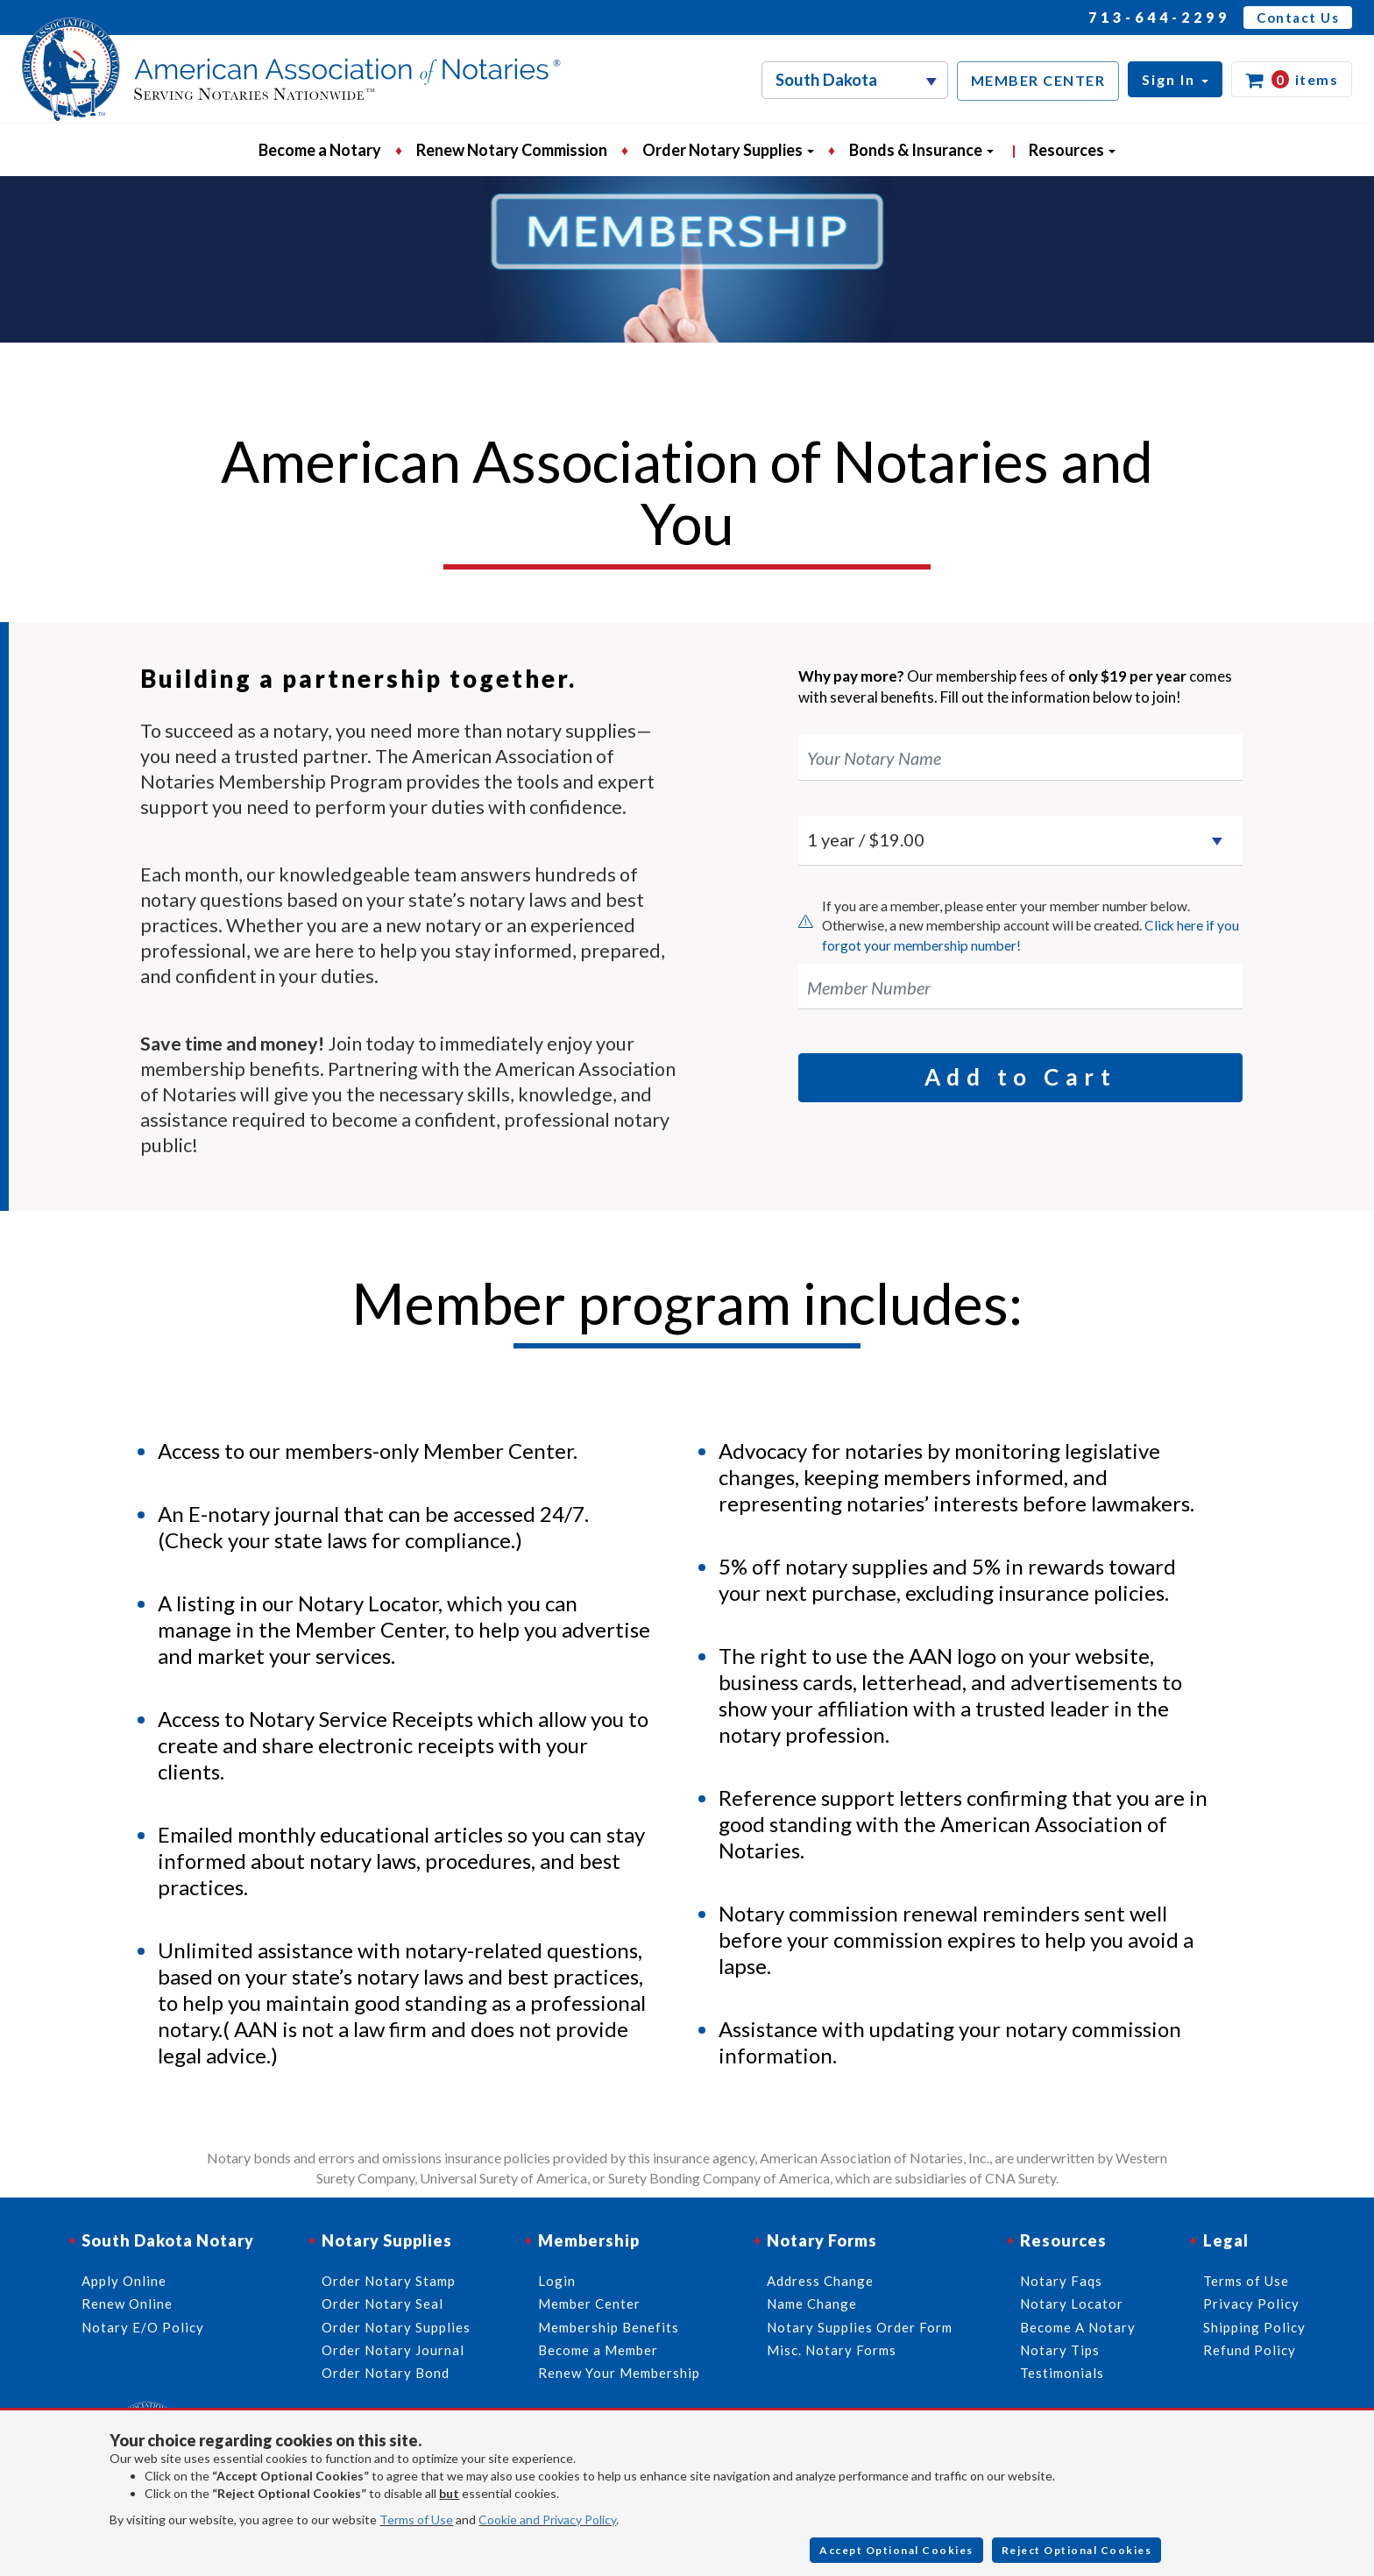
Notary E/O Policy (142, 2327)
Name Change (812, 2303)
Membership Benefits (608, 2327)
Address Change (820, 2281)
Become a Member (598, 2350)
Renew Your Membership (619, 2373)
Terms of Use (416, 2519)
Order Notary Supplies (396, 2327)
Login (557, 2281)
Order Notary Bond (386, 2373)
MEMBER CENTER (1038, 80)
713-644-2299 (1159, 17)
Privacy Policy (1251, 2303)
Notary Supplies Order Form (860, 2327)
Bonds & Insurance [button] (921, 149)
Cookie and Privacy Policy (547, 2519)
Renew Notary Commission (511, 149)
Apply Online (123, 2281)
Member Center (589, 2303)
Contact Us (1298, 17)
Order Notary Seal (382, 2303)
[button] (1175, 79)
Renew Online (127, 2303)
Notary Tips (1060, 2350)
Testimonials (1062, 2373)
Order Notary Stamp (389, 2281)
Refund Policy (1249, 2350)
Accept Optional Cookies (896, 2550)
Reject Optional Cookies (1077, 2550)
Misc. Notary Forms (831, 2350)
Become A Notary (1078, 2327)
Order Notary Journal (393, 2350)
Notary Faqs (1061, 2281)
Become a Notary (320, 149)
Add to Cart (1020, 1077)
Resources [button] (1072, 149)
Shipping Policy (1254, 2327)
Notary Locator (1071, 2303)
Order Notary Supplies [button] (728, 149)
